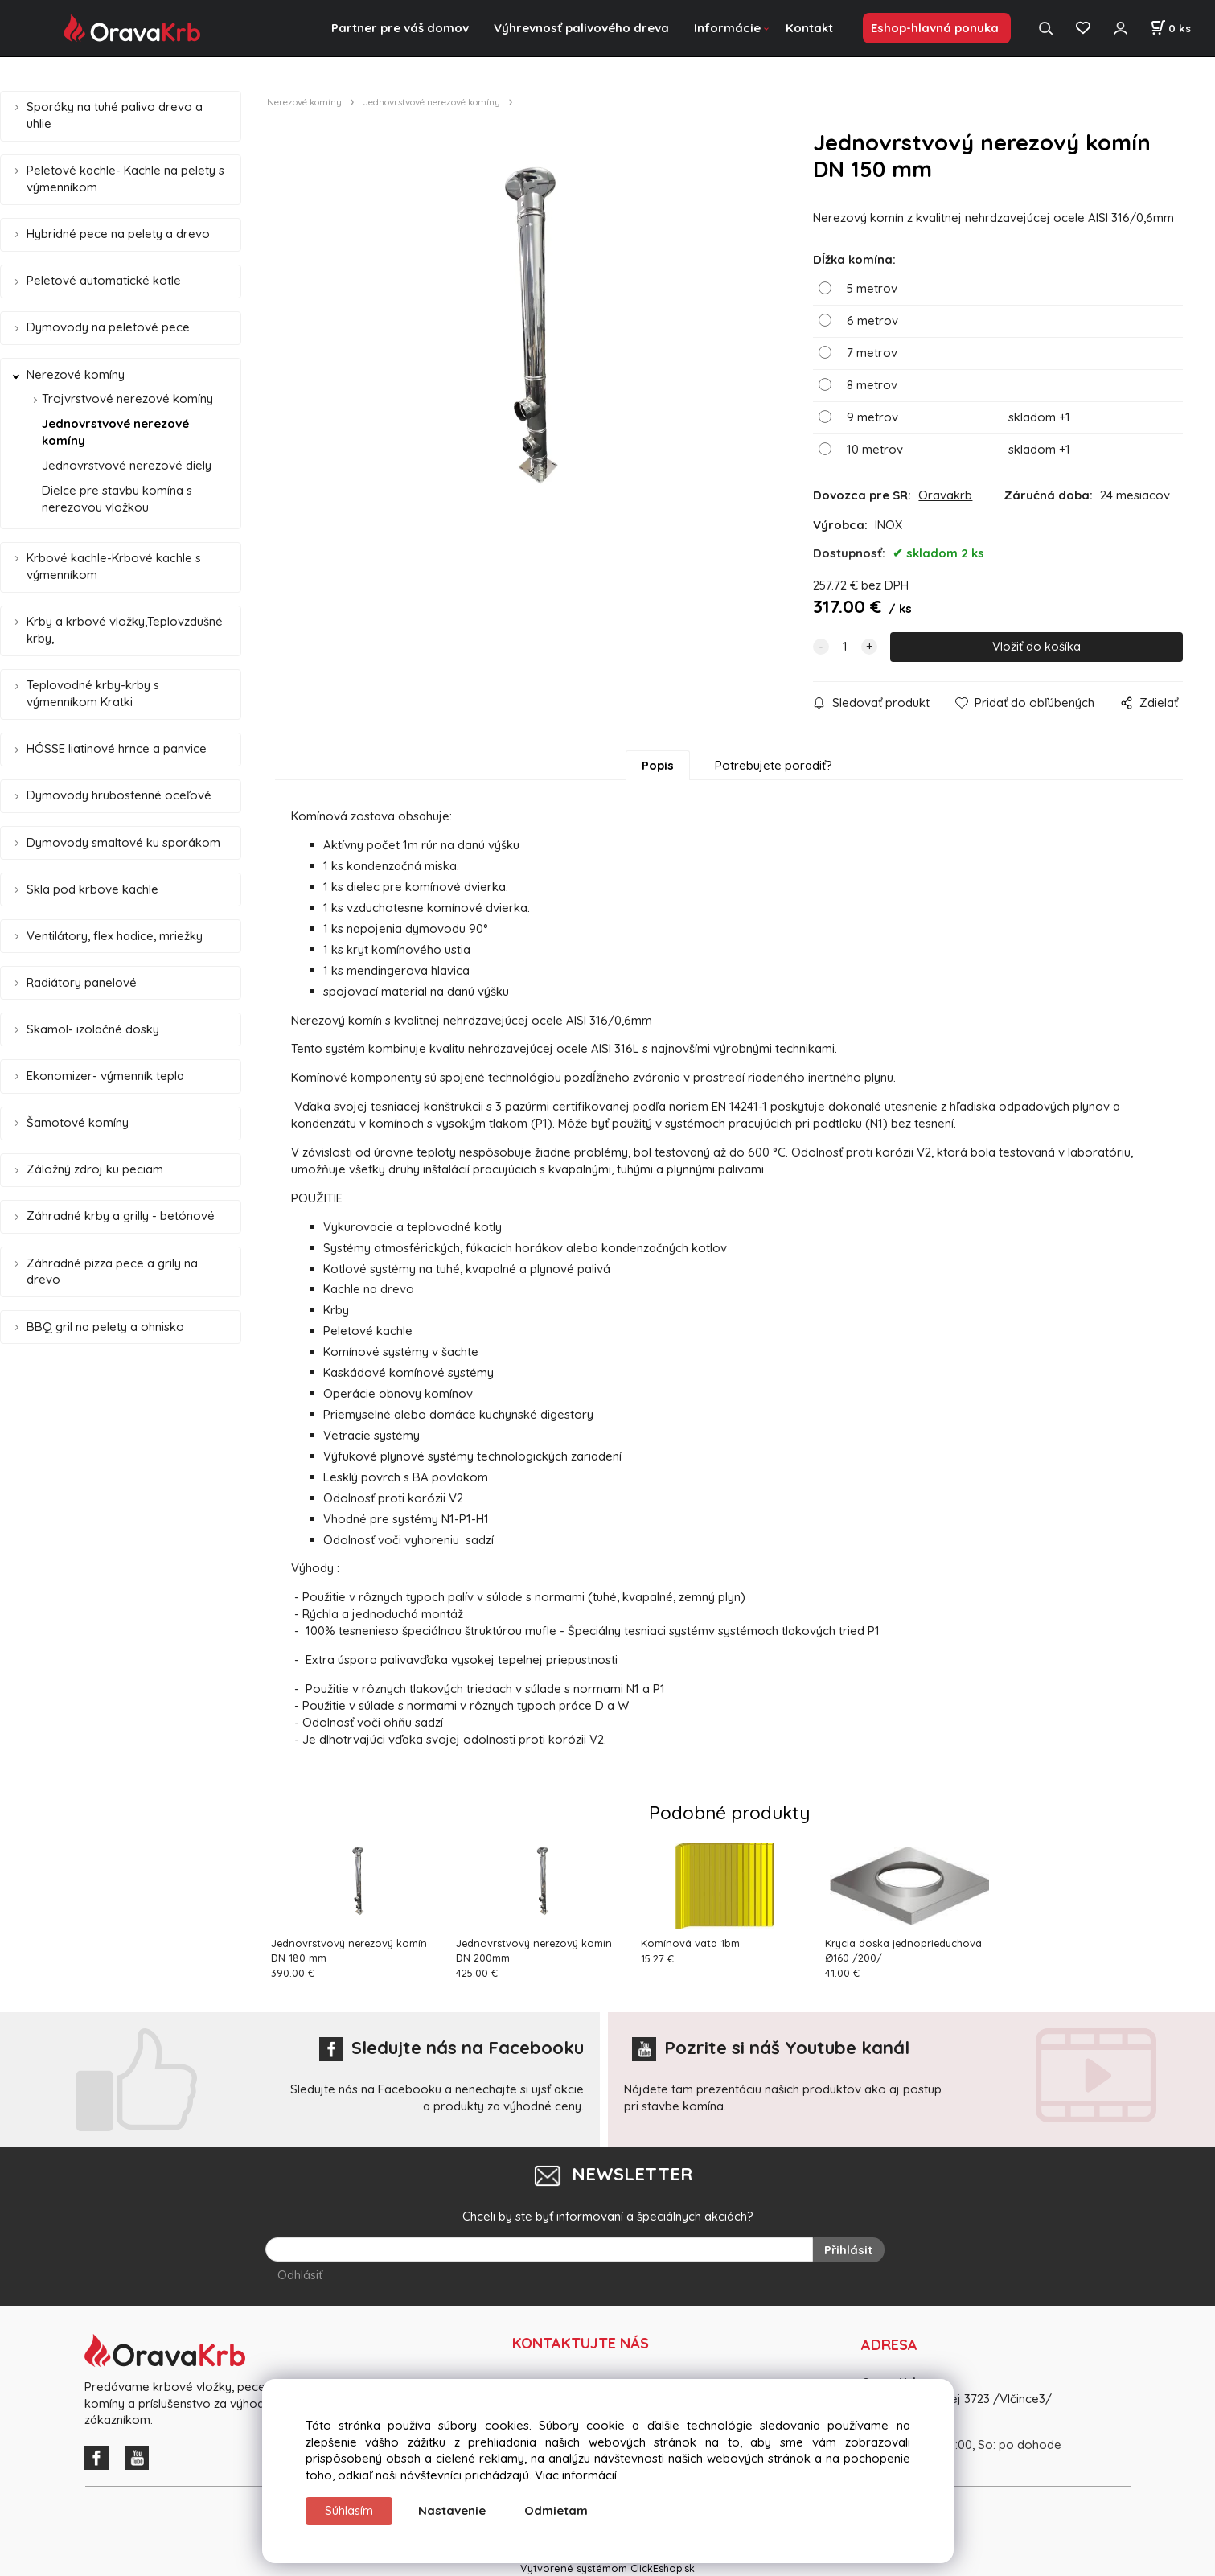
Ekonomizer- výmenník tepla (105, 1075)
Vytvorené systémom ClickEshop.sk (607, 2567)
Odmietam (556, 2510)
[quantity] (845, 647)
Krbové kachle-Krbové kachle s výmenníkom (114, 566)
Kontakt (809, 27)
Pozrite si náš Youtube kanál (770, 2047)
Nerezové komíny (76, 374)
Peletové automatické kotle (104, 280)
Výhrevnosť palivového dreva (581, 27)
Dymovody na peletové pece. (109, 327)
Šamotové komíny (78, 1122)
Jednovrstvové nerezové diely (126, 465)
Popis (658, 765)
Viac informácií (576, 2475)
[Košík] (1170, 28)
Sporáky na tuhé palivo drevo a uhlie (115, 115)
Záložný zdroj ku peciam (95, 1169)
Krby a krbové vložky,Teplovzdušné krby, (125, 630)
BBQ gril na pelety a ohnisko (105, 1326)
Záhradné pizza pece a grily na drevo (112, 1271)
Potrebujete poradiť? (773, 765)
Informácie (727, 27)
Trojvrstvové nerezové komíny (127, 398)
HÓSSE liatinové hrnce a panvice (117, 748)
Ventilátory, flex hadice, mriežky (115, 935)
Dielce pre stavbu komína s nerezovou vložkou (117, 499)
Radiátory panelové (82, 982)
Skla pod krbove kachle (92, 889)
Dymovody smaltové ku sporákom (123, 842)
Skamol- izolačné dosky (93, 1029)
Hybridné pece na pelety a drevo (118, 233)
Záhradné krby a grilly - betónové (121, 1215)
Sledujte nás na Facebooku (451, 2047)
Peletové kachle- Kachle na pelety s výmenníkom (125, 178)
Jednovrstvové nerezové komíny (115, 432)
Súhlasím (349, 2510)
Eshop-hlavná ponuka (935, 27)
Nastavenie (452, 2510)
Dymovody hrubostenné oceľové (119, 795)
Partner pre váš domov (400, 27)
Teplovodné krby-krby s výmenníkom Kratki (93, 693)
